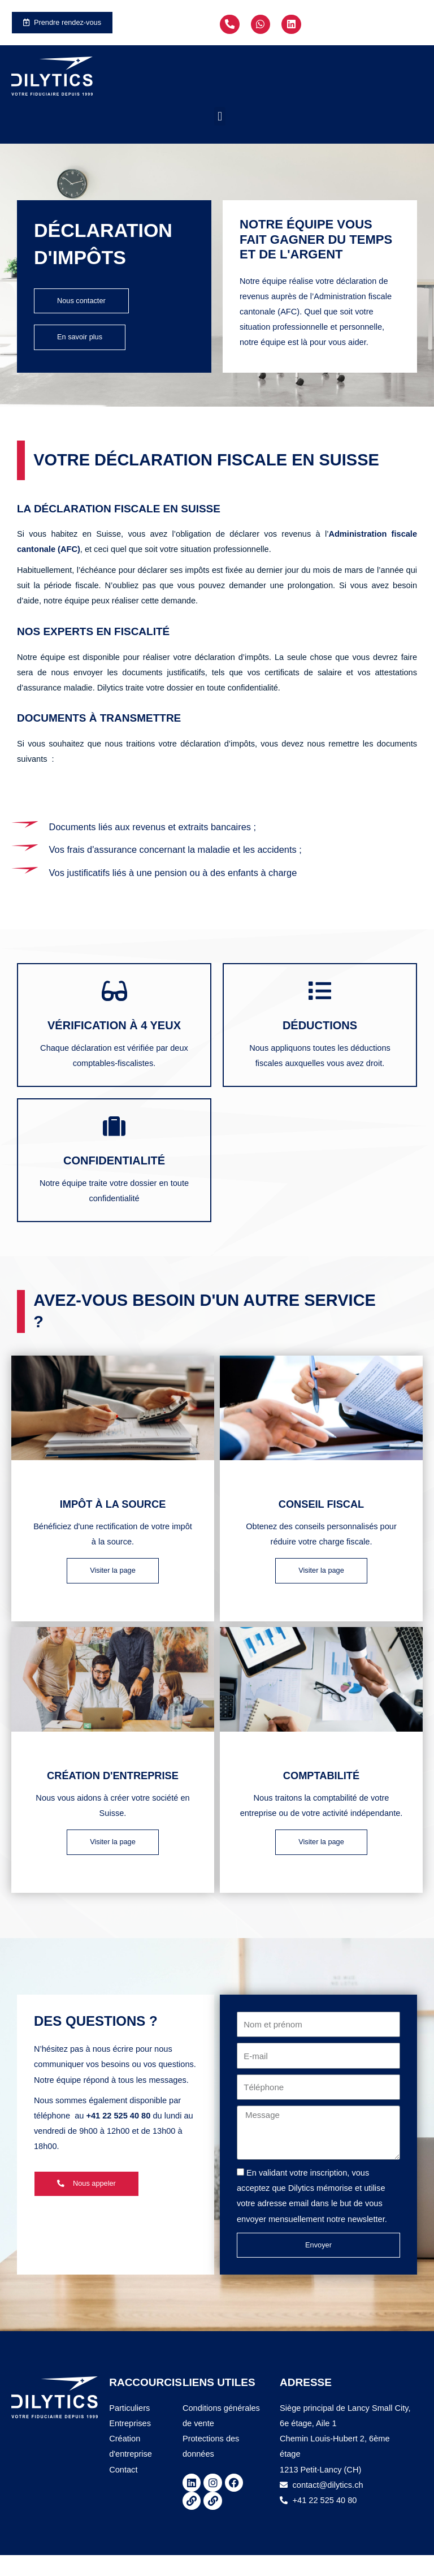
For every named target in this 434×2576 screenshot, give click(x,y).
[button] (219, 118)
